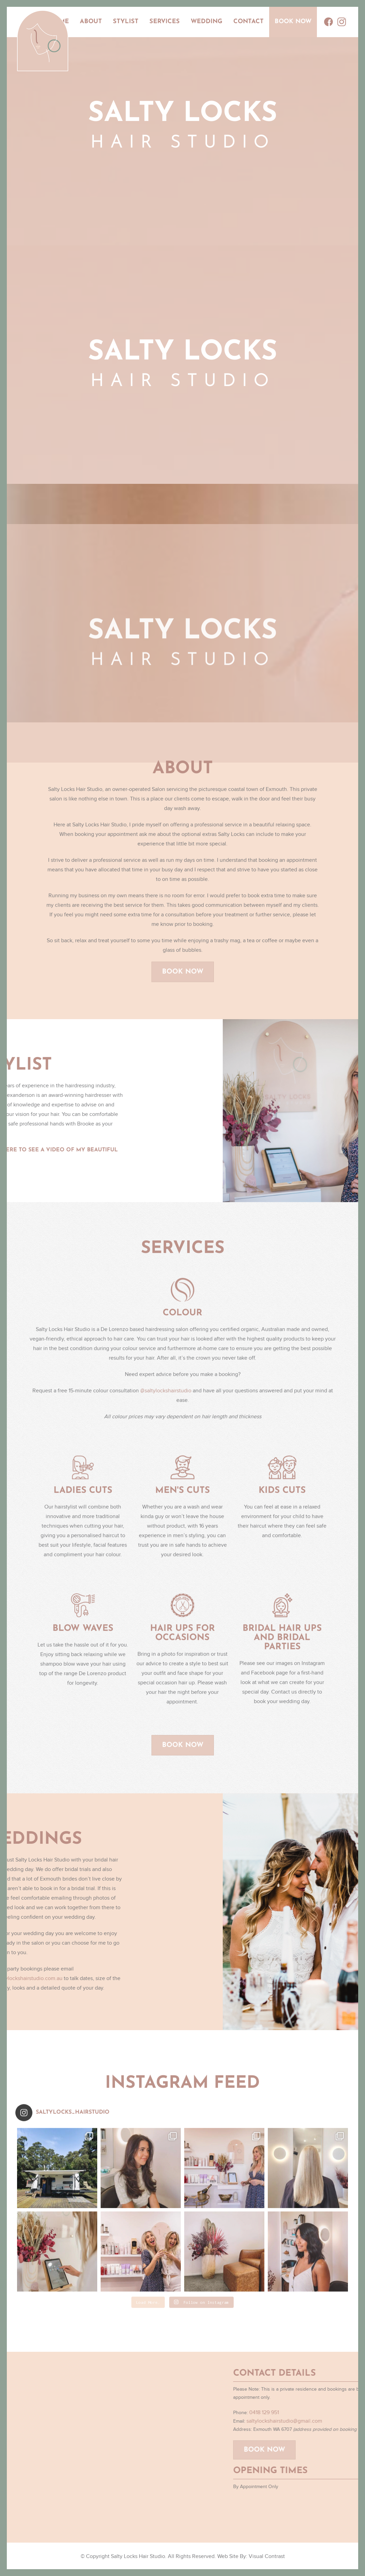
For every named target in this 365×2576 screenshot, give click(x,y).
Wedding (206, 21)
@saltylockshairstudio (165, 1397)
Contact (248, 21)
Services (164, 21)
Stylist (125, 21)
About (91, 21)
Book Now (293, 21)
